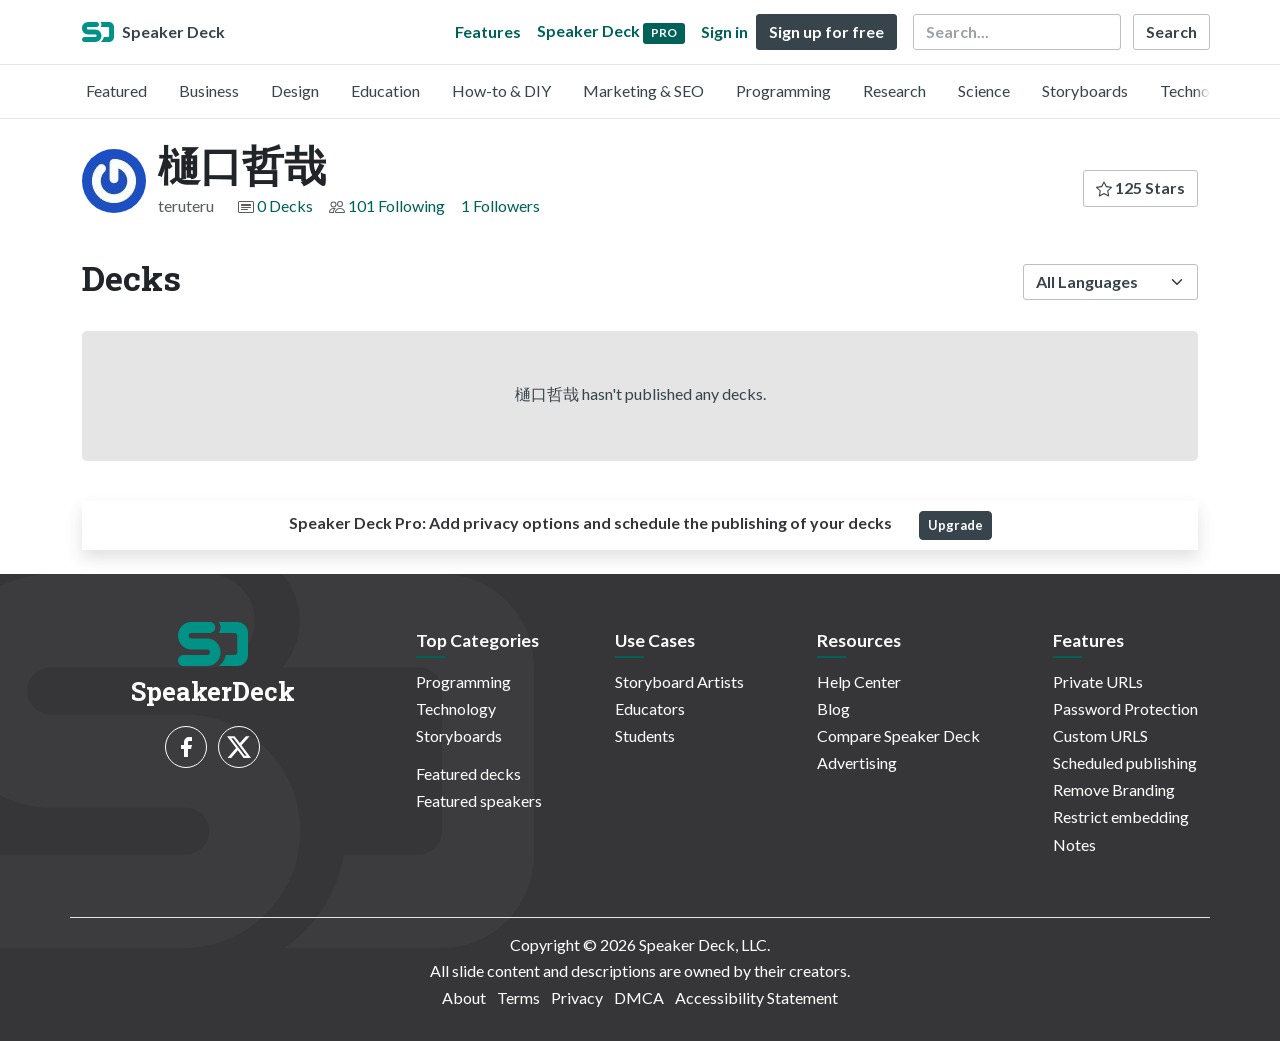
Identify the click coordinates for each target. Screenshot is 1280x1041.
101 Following (396, 205)
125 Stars (1140, 187)
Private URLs (1098, 681)
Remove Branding (1114, 789)
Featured (116, 90)
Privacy (577, 997)
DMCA (639, 997)
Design (295, 90)
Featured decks (468, 773)
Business (209, 90)
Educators (650, 708)
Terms (518, 997)
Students (645, 735)
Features (488, 31)
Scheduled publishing (1125, 762)
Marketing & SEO (643, 90)
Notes (1074, 844)
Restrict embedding (1121, 816)
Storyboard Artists (679, 681)
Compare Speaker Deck (898, 735)
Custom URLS (1100, 735)
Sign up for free (826, 31)
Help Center (859, 681)
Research (894, 90)
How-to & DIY (501, 90)
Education (385, 90)
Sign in (724, 31)
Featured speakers (479, 800)
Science (984, 90)
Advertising (857, 762)
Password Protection (1125, 708)
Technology (1200, 90)
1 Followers (500, 205)
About (464, 997)
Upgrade (955, 525)
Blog (833, 708)
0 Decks (285, 205)
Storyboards (1085, 90)
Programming (783, 90)
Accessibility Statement (756, 997)
